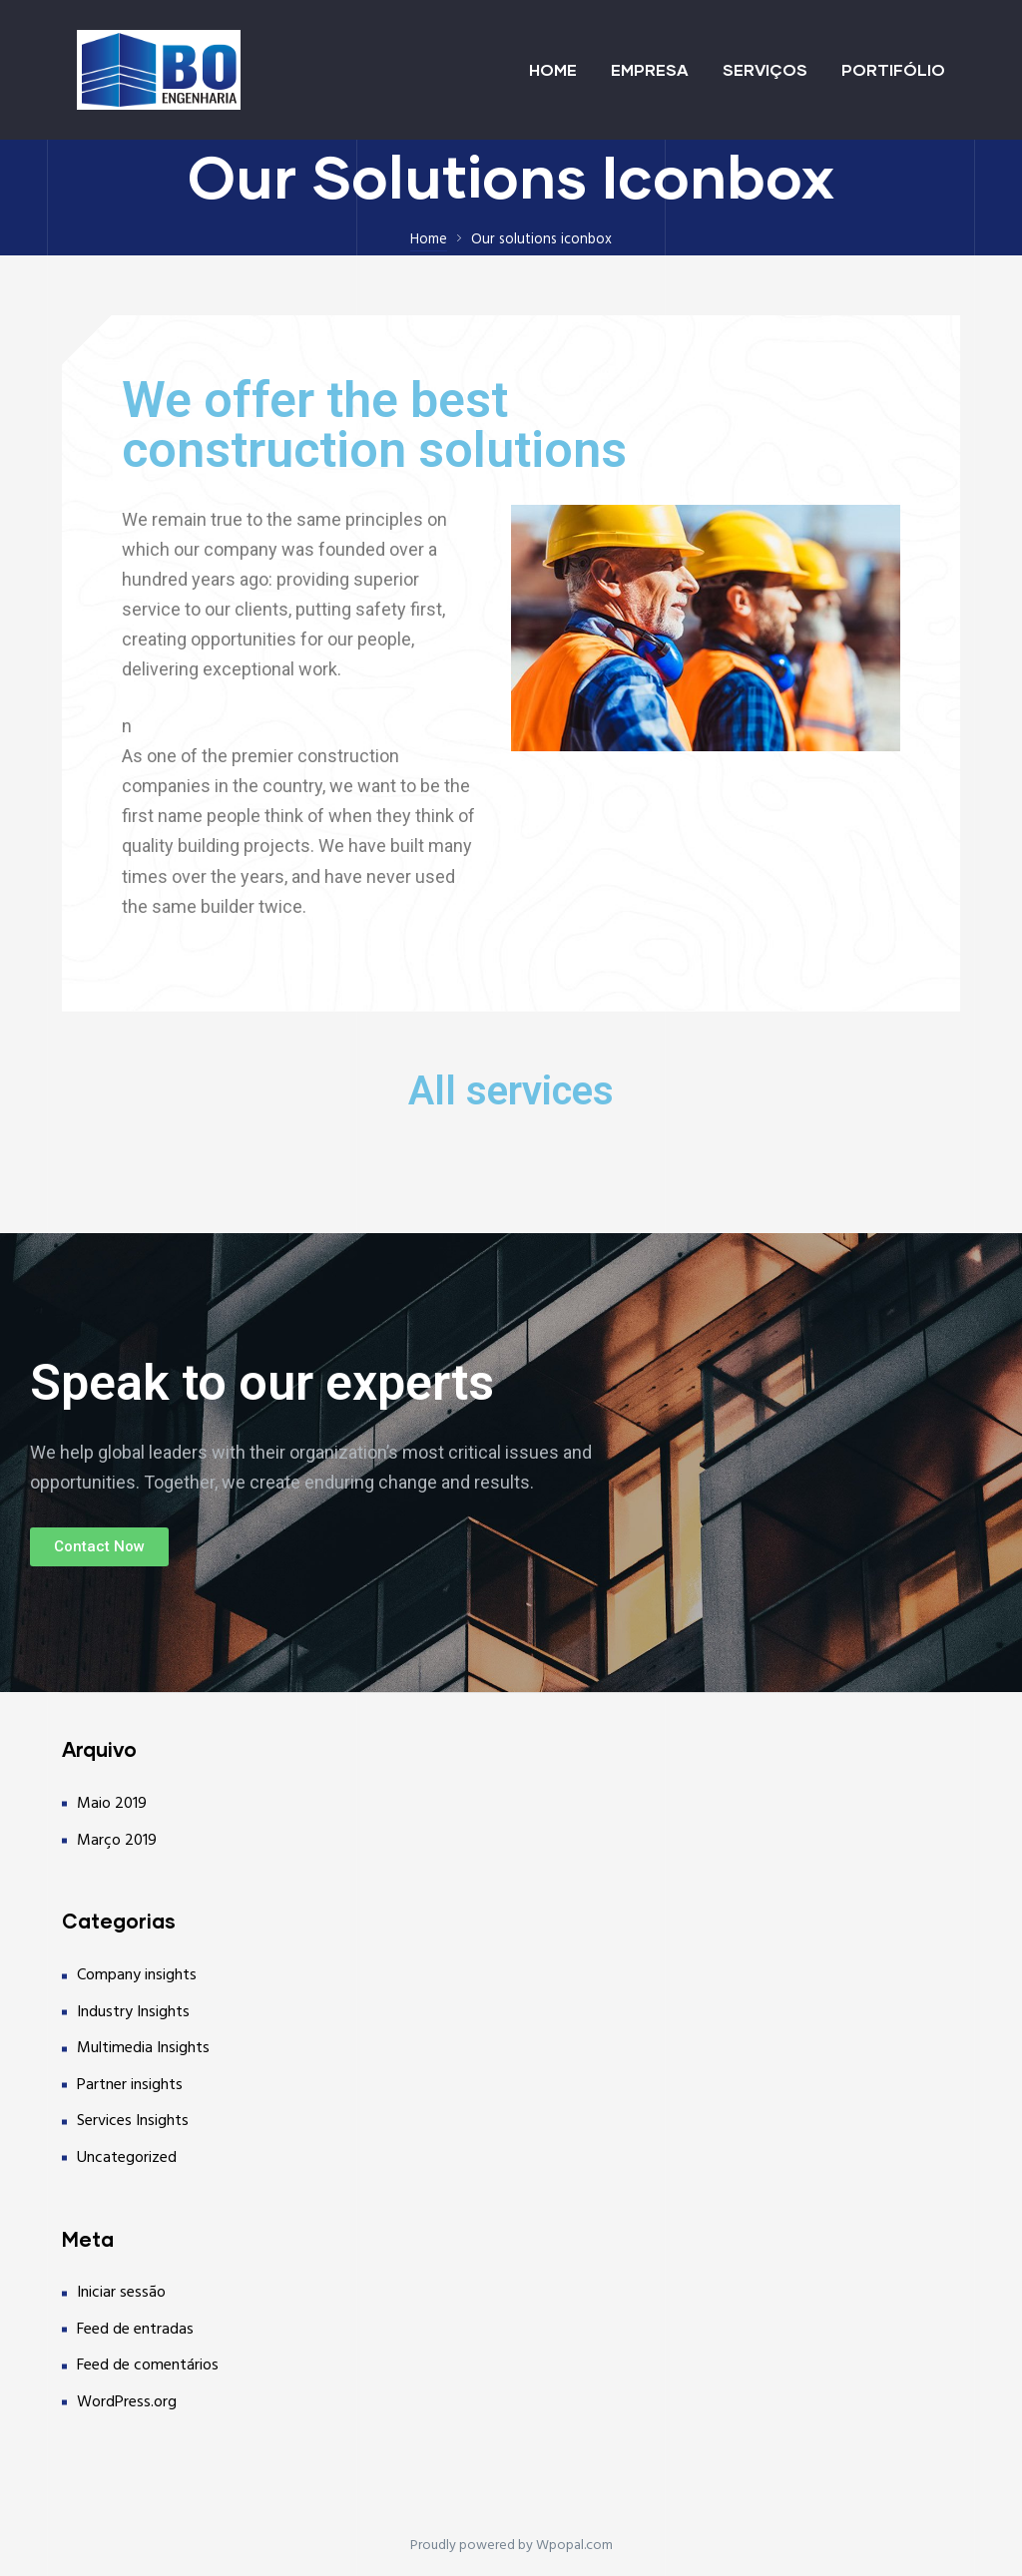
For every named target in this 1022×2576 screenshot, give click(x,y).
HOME (553, 69)
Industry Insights (133, 2012)
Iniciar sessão (121, 2293)
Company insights (137, 1975)
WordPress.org (127, 2402)
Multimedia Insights (143, 2048)
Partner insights (130, 2085)
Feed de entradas (135, 2330)
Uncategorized (127, 2158)
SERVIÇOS (765, 69)
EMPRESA (650, 69)
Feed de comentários (148, 2365)
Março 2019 (117, 1841)
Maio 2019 (112, 1804)
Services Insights (133, 2121)
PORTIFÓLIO (893, 69)
